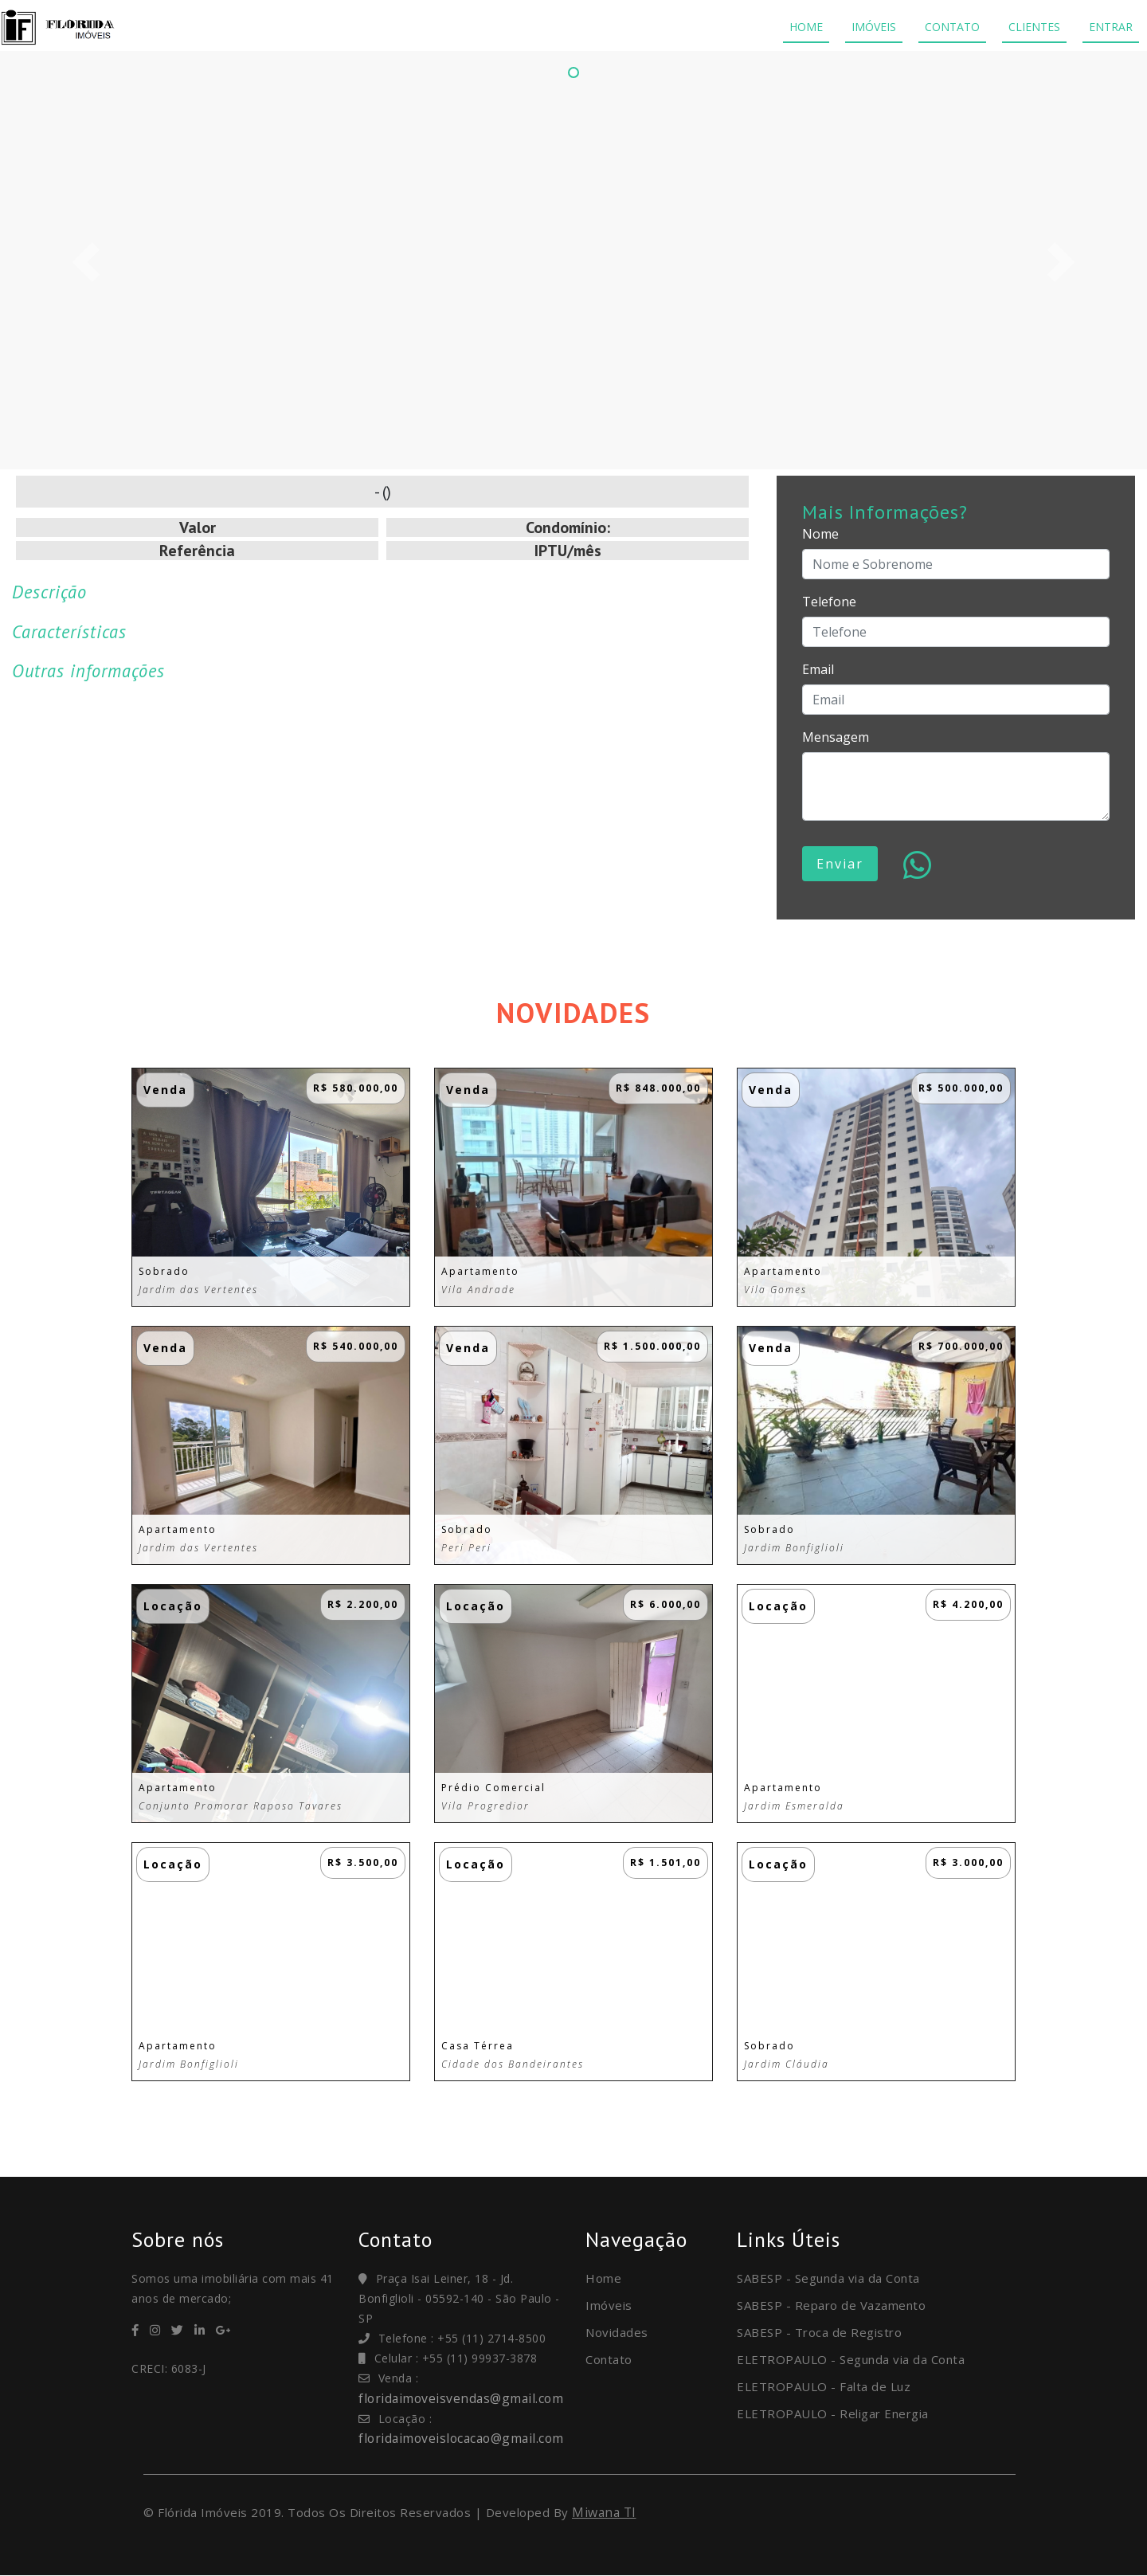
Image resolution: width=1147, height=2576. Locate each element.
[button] (86, 262)
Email (818, 669)
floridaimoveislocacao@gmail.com (464, 2438)
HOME (806, 26)
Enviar (839, 863)
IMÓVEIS (873, 26)
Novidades (616, 2332)
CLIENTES (1034, 26)
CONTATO (952, 26)
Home (603, 2278)
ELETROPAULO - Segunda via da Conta (851, 2359)
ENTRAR (1111, 26)
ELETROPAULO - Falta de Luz (823, 2386)
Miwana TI (605, 2512)
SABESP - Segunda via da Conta (828, 2278)
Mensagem (835, 737)
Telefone (829, 601)
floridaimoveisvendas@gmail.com (463, 2398)
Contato (608, 2359)
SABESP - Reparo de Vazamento (831, 2305)
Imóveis (608, 2305)
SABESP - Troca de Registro (819, 2332)
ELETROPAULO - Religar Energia (833, 2413)
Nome (820, 534)
